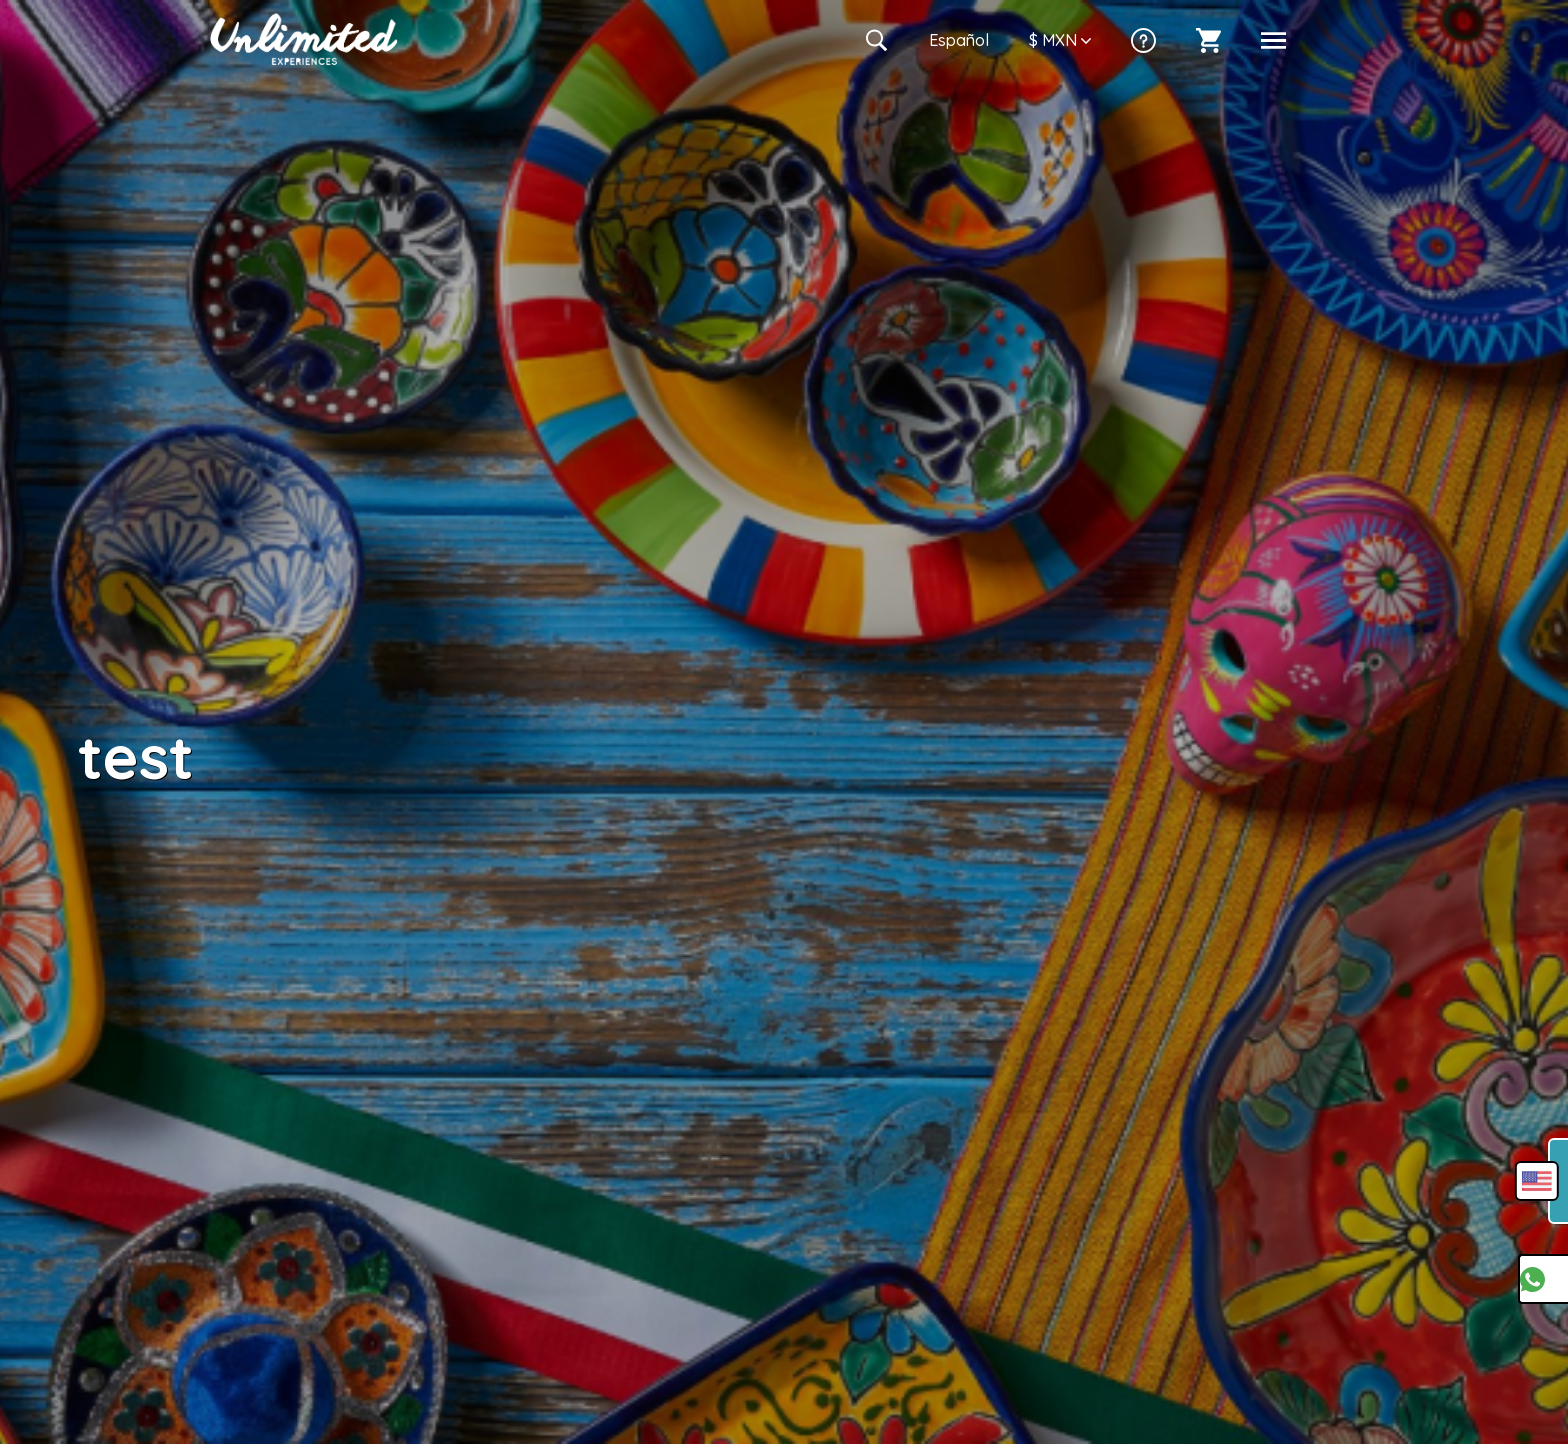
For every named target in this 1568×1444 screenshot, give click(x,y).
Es (959, 40)
